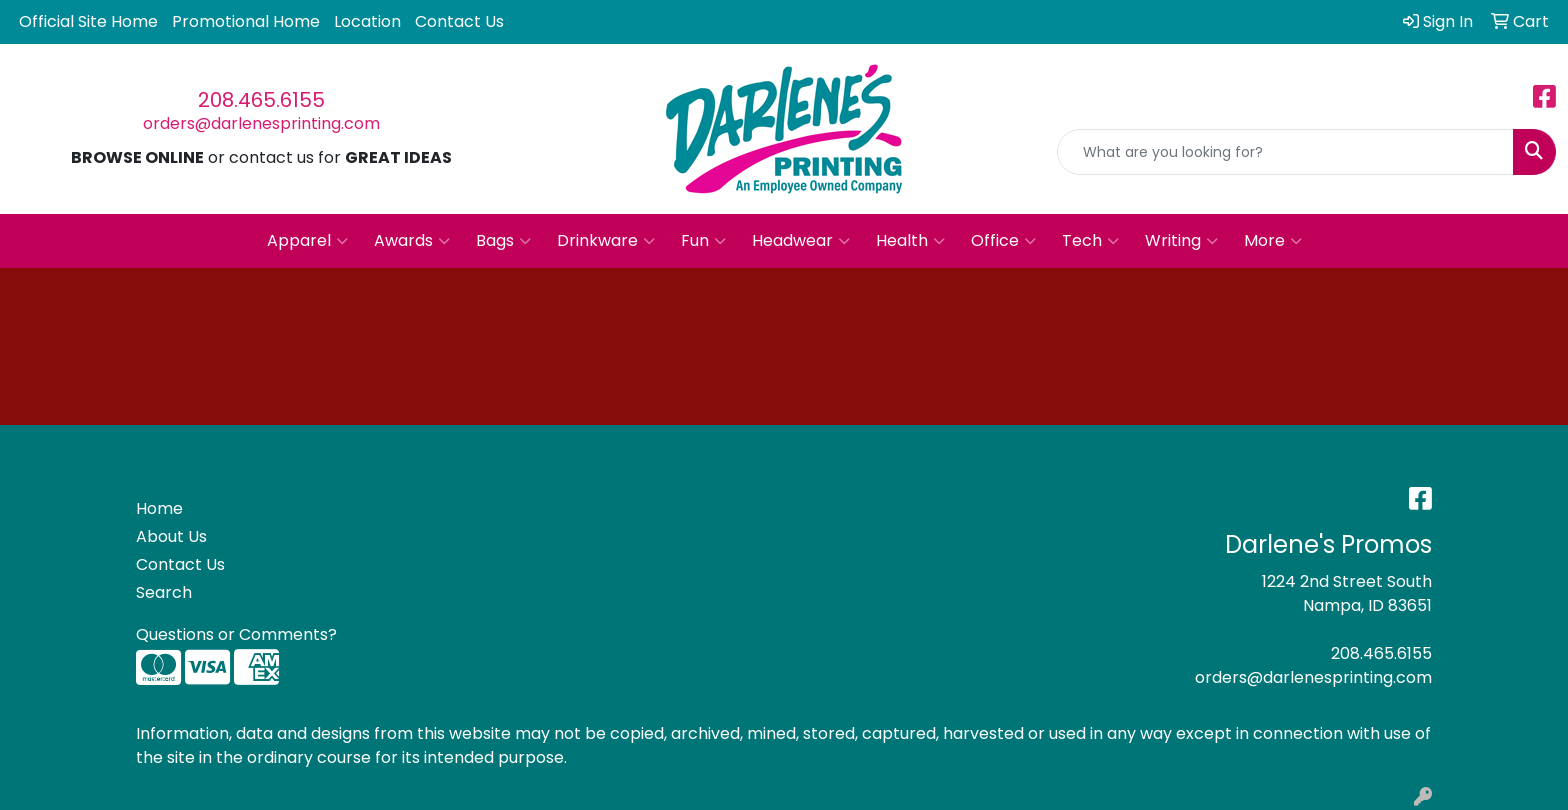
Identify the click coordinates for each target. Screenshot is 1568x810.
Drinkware (606, 241)
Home (159, 508)
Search (164, 592)
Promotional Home (246, 21)
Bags (503, 241)
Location (367, 21)
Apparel (307, 241)
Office (1003, 241)
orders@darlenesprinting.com (261, 123)
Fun (703, 241)
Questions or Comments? (236, 634)
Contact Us (459, 21)
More (1273, 241)
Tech (1090, 241)
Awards (412, 241)
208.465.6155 (261, 100)
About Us (171, 536)
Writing (1181, 241)
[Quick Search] (1285, 152)
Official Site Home (88, 21)
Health (910, 241)
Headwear (801, 241)
